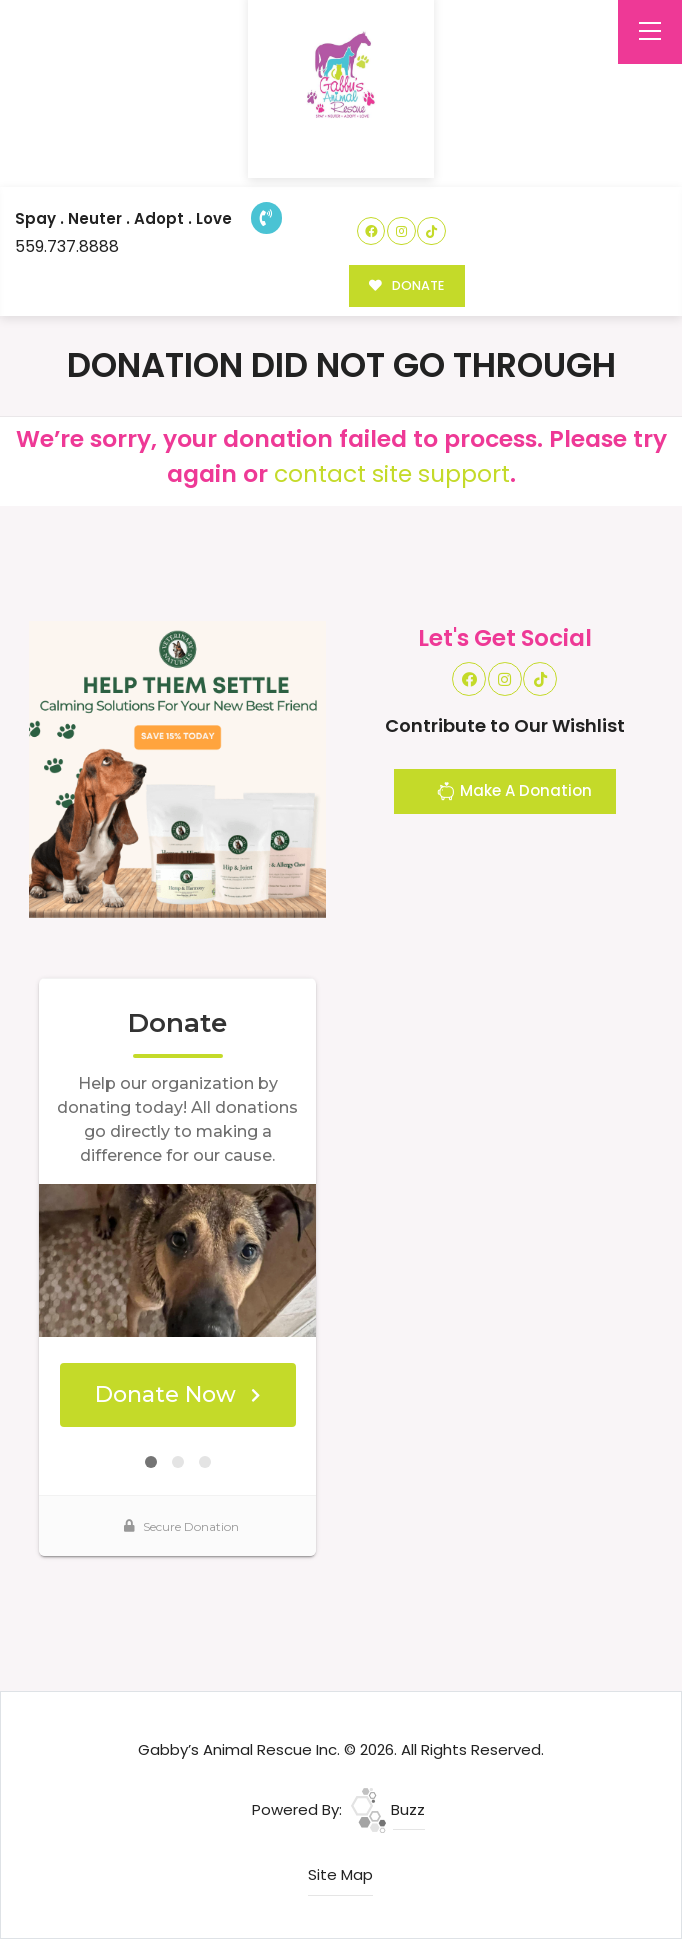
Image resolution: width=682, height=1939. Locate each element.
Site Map (340, 1874)
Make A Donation (514, 794)
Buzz (388, 1809)
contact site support (392, 473)
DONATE (406, 285)
